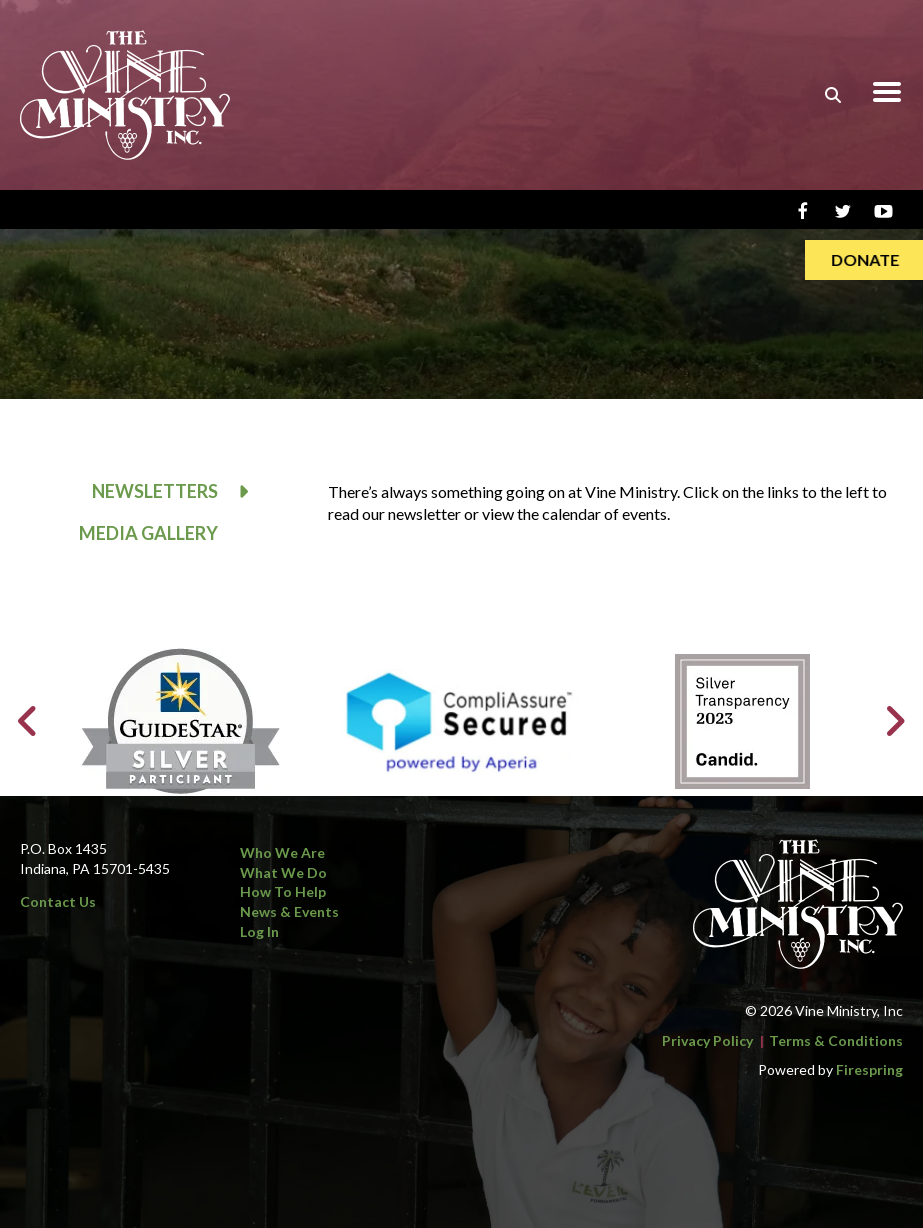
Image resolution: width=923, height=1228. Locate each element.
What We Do (283, 872)
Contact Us (58, 901)
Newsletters (180, 491)
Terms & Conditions (836, 1040)
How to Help (283, 891)
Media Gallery (148, 533)
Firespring (869, 1069)
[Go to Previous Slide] (28, 721)
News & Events (289, 911)
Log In (259, 931)
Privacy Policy (707, 1040)
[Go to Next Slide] (894, 721)
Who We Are (282, 852)
